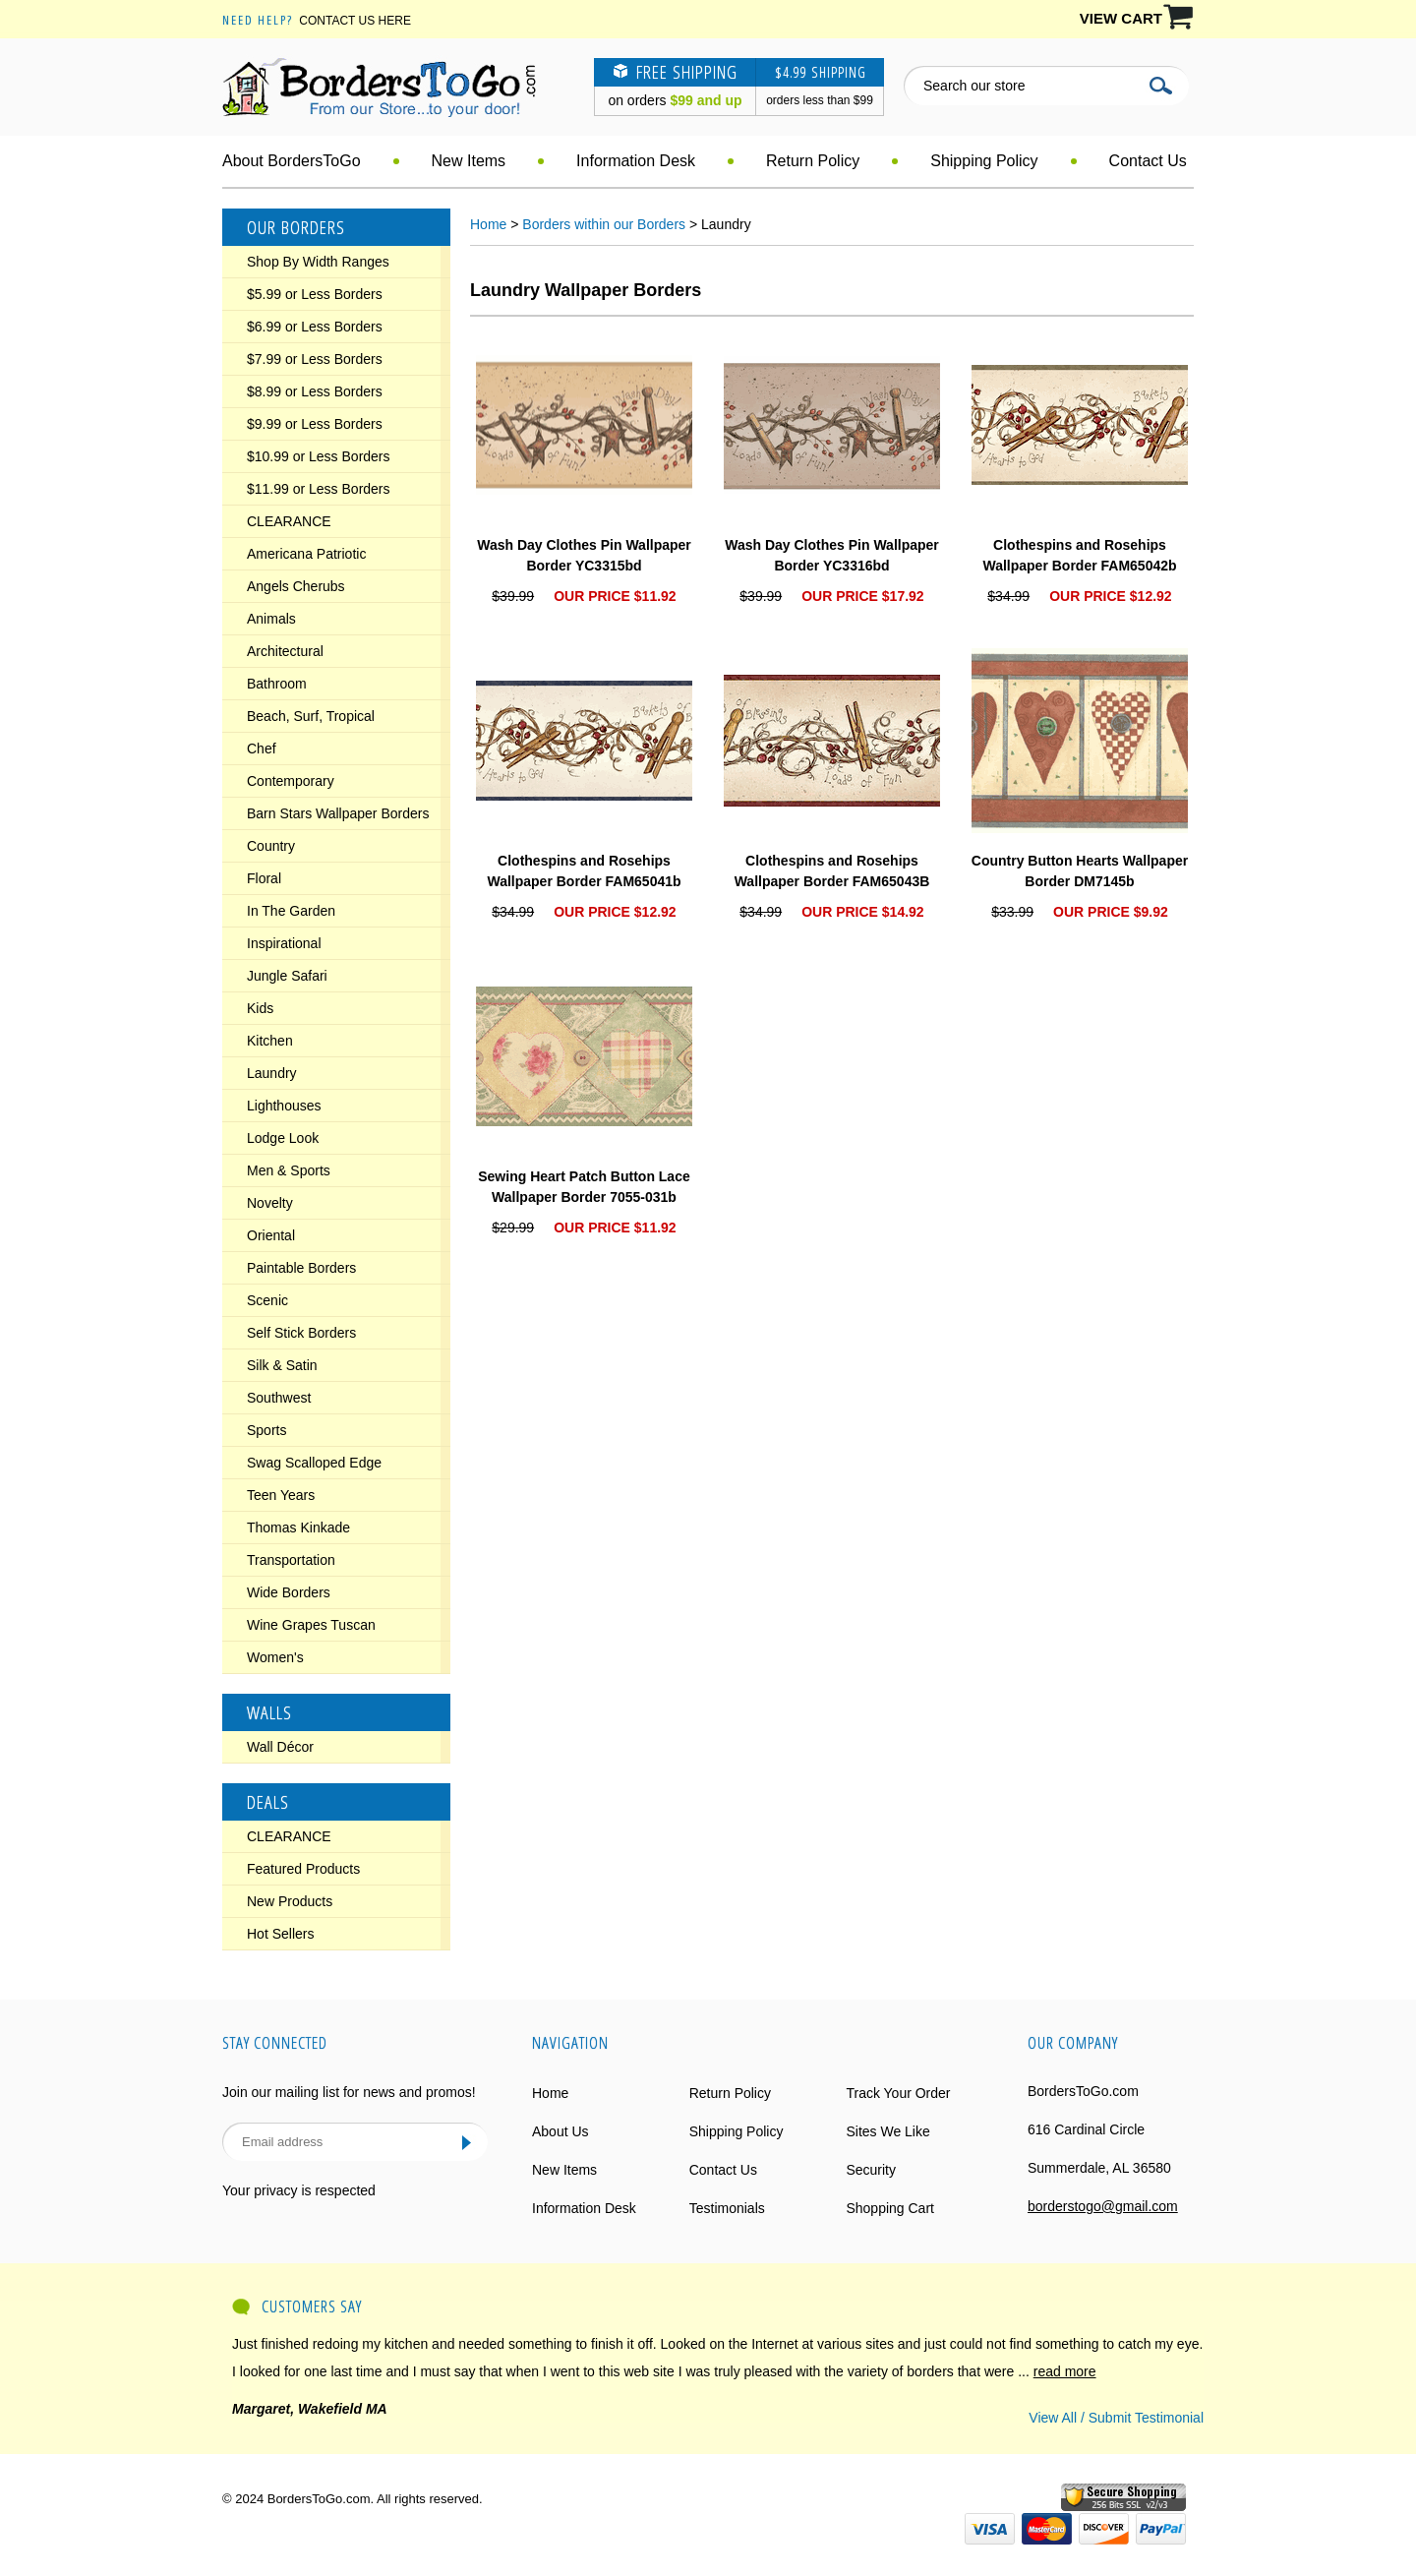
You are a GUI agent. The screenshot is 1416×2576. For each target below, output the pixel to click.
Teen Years (281, 1495)
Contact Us (1148, 160)
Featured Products (303, 1869)
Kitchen (270, 1040)
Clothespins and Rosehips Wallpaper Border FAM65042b (1079, 555)
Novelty (270, 1203)
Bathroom (277, 683)
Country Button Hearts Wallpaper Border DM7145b (1080, 871)
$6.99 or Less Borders (315, 326)
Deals (268, 1802)
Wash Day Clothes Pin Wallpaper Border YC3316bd (832, 555)
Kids (260, 1008)
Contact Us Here (355, 21)
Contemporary (290, 781)
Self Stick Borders (301, 1333)
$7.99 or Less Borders (315, 359)
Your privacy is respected (299, 2190)
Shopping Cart (890, 2208)
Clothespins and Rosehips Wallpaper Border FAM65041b (583, 871)
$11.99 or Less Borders (318, 489)
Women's (275, 1657)
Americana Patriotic (306, 554)
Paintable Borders (301, 1268)
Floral (264, 878)
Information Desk (635, 160)
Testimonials (727, 2208)
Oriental (271, 1235)
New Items (469, 160)
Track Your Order (898, 2093)
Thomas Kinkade (298, 1527)
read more (1064, 2371)
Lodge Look (283, 1138)
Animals (271, 619)
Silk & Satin (282, 1365)
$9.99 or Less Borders (315, 424)
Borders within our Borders (603, 224)
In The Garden (291, 911)
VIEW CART (1121, 18)
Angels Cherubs (296, 586)
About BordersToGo (291, 160)
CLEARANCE (289, 521)
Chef (261, 748)
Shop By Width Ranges (318, 262)
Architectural (285, 651)
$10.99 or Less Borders (318, 456)
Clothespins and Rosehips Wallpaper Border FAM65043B (832, 871)
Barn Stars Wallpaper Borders (338, 813)
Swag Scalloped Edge (314, 1462)
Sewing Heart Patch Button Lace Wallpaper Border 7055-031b (583, 1186)
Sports (266, 1430)
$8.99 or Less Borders (315, 391)
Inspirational (284, 943)
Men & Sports (288, 1170)
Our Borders (296, 227)
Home (488, 224)
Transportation (291, 1560)
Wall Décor (280, 1747)
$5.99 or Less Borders (315, 294)
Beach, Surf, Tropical (311, 716)
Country (271, 846)
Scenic (267, 1300)
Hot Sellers (280, 1934)
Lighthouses (284, 1105)
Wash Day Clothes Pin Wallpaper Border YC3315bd (584, 555)
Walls (269, 1712)
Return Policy (812, 160)
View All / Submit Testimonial (1116, 2418)
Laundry (272, 1073)
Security (871, 2170)
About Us (560, 2131)
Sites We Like (887, 2131)
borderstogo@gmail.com (1103, 2206)
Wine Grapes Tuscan (311, 1625)
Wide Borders (288, 1592)
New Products (289, 1901)
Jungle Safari (287, 976)
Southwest (279, 1398)
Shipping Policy (983, 160)
